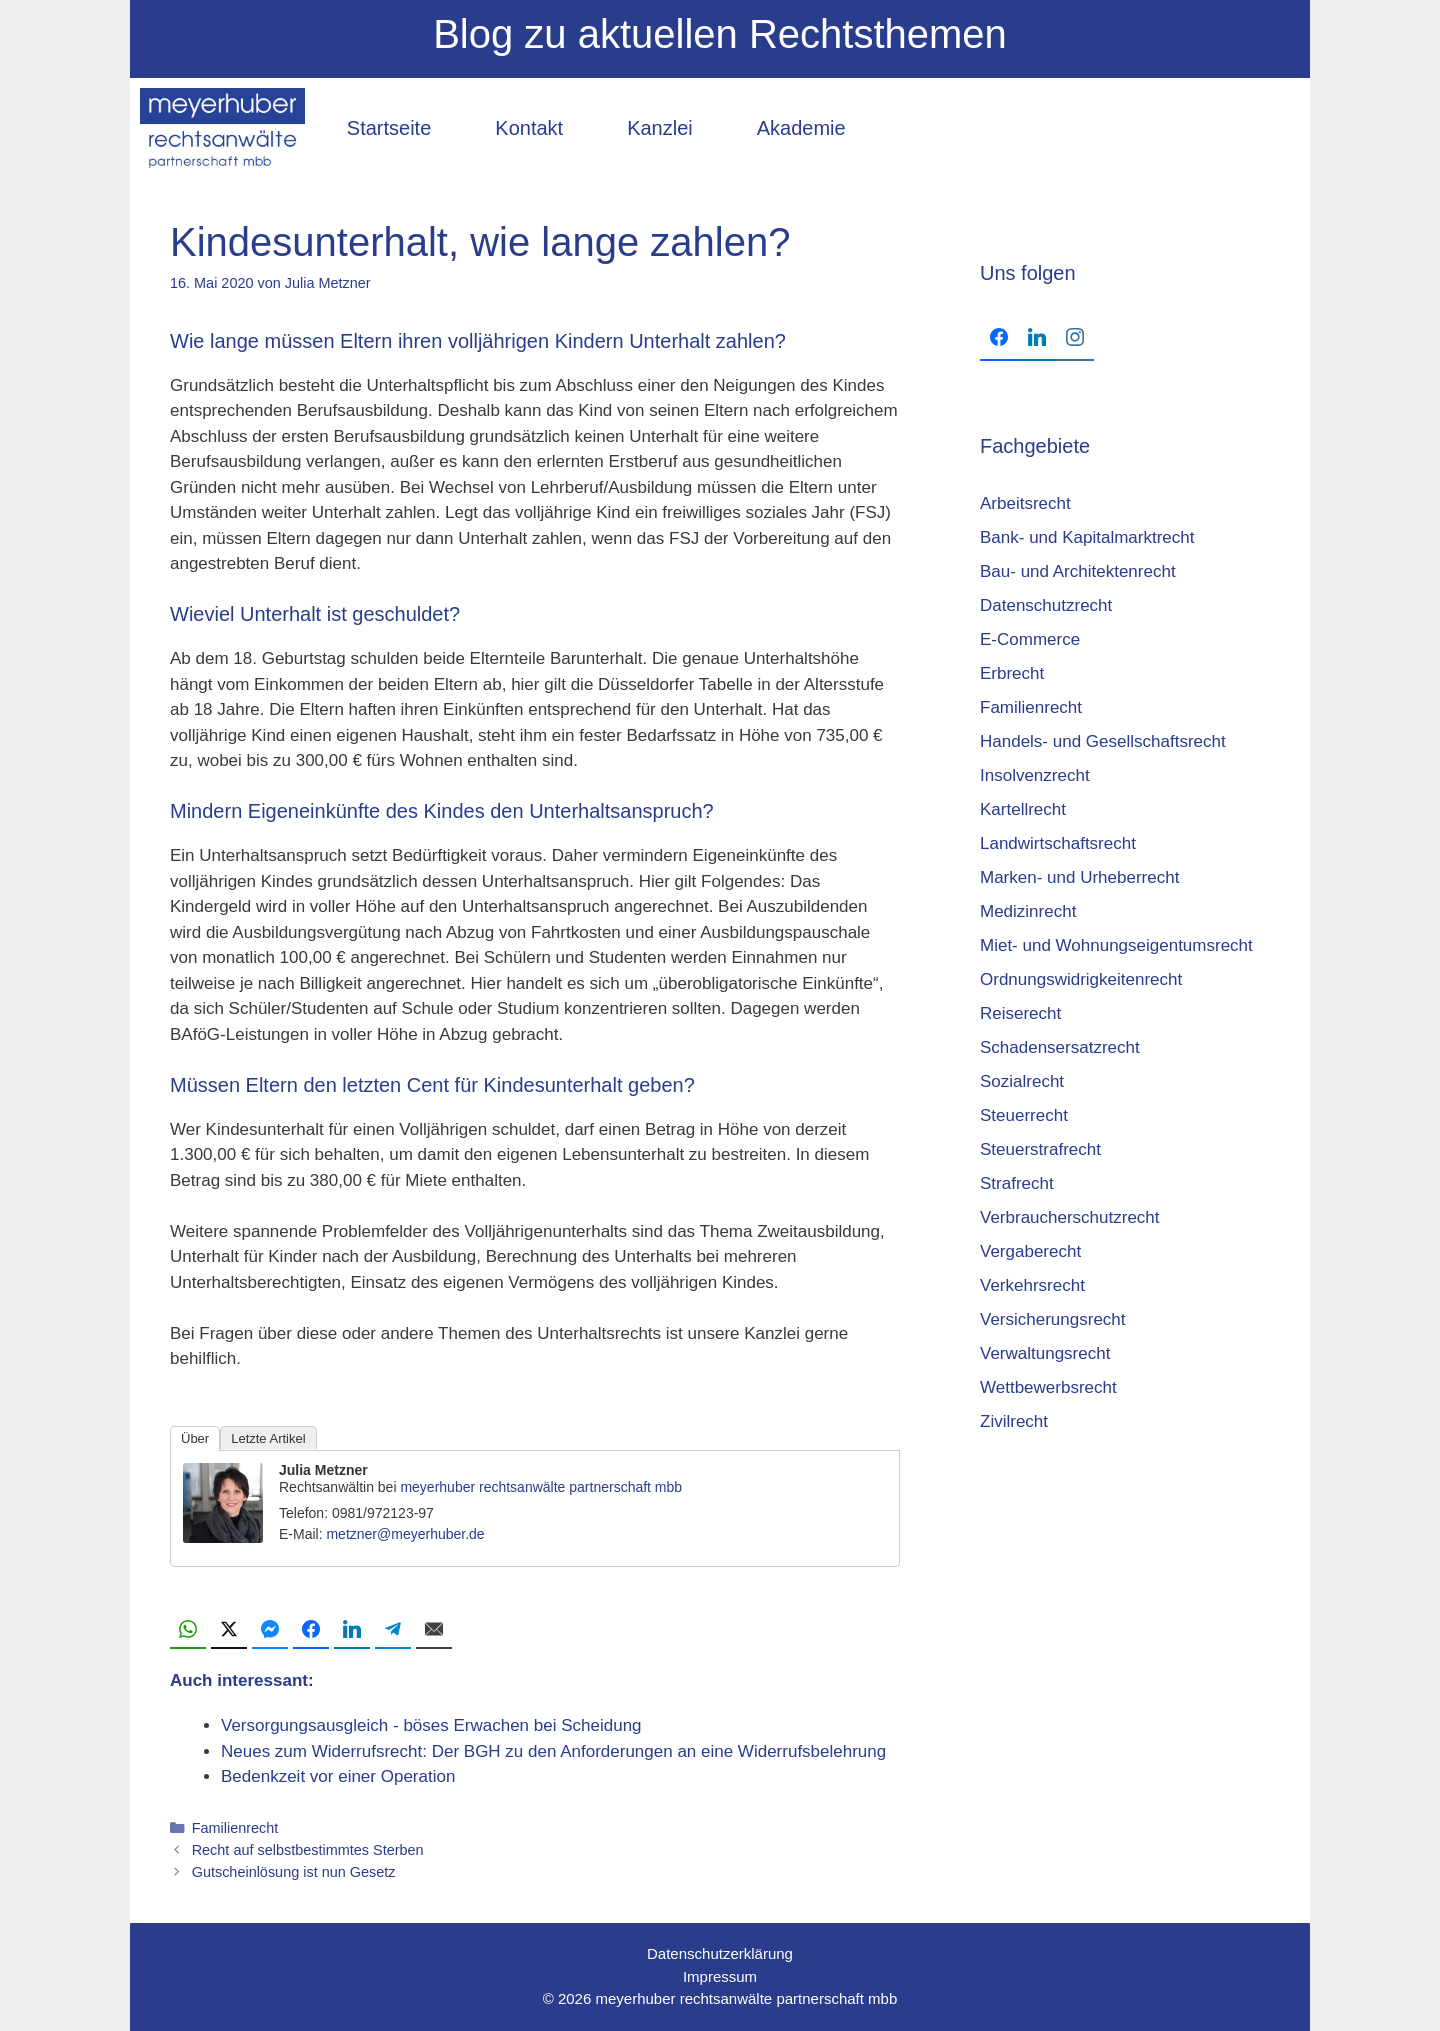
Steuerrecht (1024, 1115)
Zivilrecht (1014, 1421)
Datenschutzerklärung (720, 1953)
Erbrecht (1012, 673)
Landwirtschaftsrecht (1058, 843)
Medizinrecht (1028, 911)
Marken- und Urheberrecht (1079, 877)
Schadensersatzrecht (1060, 1047)
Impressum (720, 1976)
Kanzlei (660, 128)
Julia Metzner (323, 1470)
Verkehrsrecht (1032, 1285)
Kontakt (529, 128)
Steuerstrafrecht (1040, 1149)
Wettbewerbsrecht (1048, 1387)
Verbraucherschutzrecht (1070, 1217)
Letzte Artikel (268, 1438)
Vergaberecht (1030, 1251)
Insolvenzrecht (1035, 775)
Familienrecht (235, 1828)
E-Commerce (1030, 639)
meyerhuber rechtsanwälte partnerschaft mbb (541, 1487)
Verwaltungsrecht (1045, 1353)
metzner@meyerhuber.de (405, 1534)
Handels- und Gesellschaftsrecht (1103, 741)
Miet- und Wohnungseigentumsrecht (1116, 945)
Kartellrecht (1023, 809)
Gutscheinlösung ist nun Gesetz (294, 1872)
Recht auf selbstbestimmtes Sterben (308, 1850)
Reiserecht (1020, 1013)
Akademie (801, 128)
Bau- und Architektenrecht (1078, 571)
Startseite (389, 128)
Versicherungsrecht (1053, 1319)
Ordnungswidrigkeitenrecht (1081, 979)
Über (195, 1438)
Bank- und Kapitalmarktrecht (1087, 537)
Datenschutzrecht (1046, 605)
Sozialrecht (1022, 1081)
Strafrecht (1017, 1183)
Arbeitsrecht (1025, 503)
